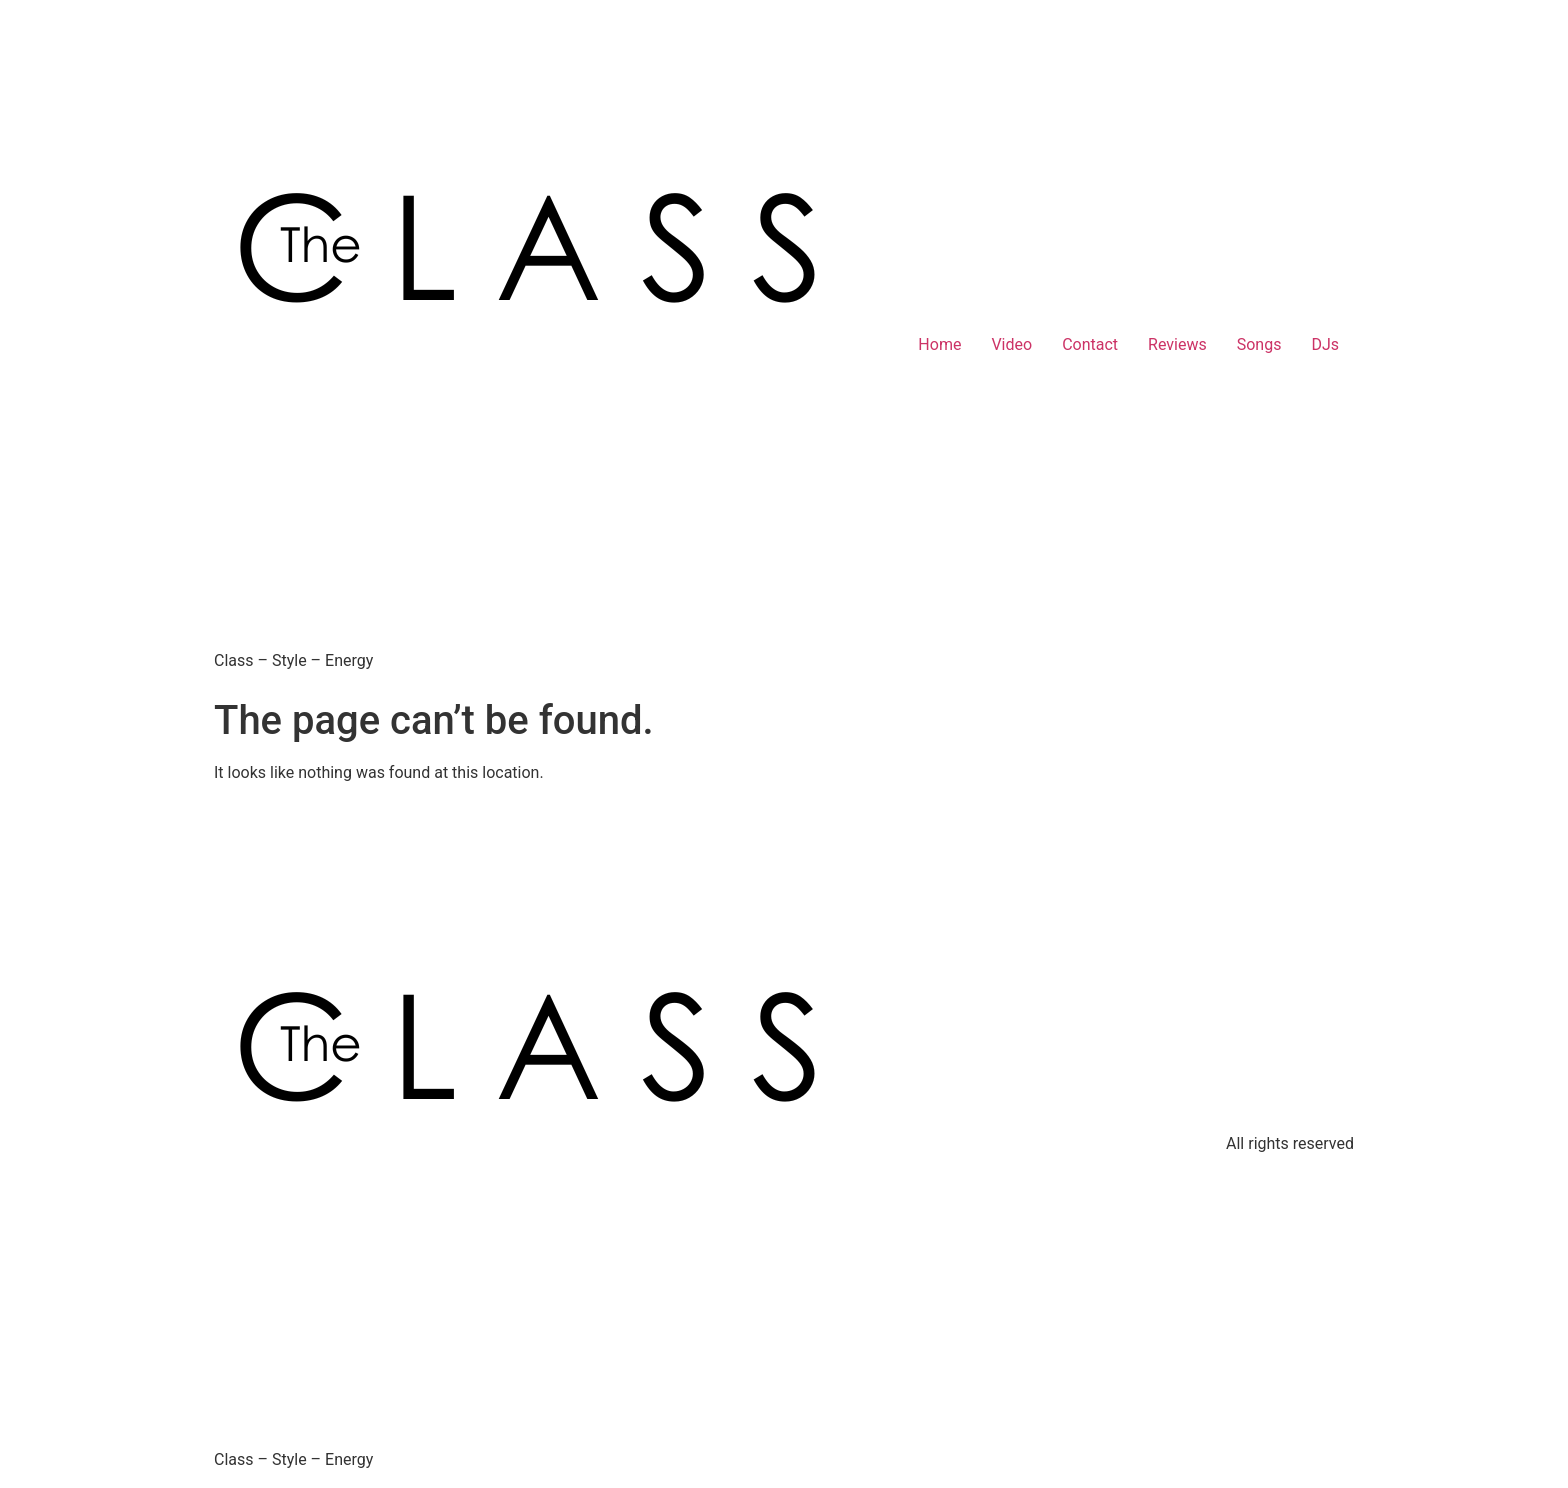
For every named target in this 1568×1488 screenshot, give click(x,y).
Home (939, 344)
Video (1011, 344)
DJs (1325, 344)
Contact (1090, 344)
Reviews (1177, 344)
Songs (1259, 344)
